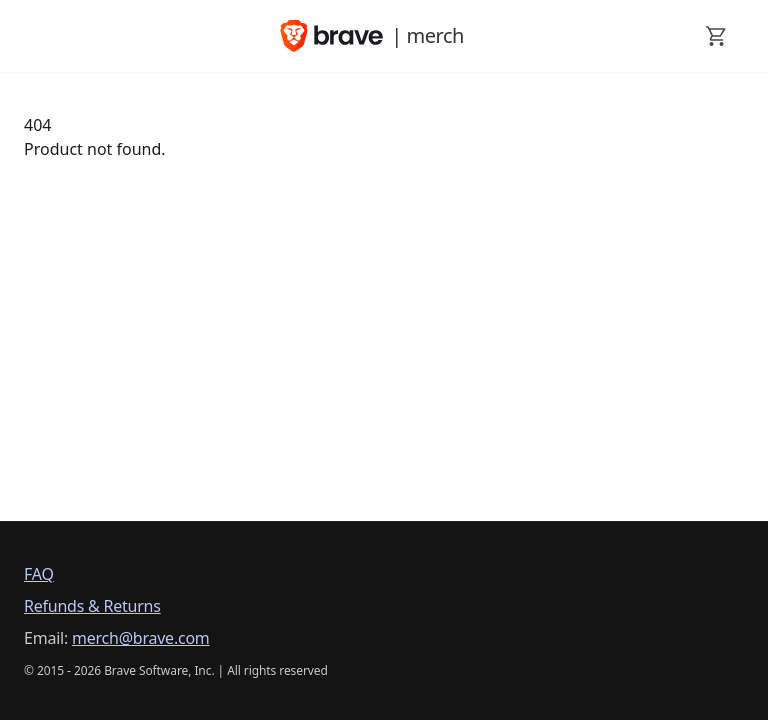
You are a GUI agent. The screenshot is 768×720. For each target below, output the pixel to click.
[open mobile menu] (36, 36)
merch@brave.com (141, 638)
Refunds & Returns (92, 606)
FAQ (39, 574)
